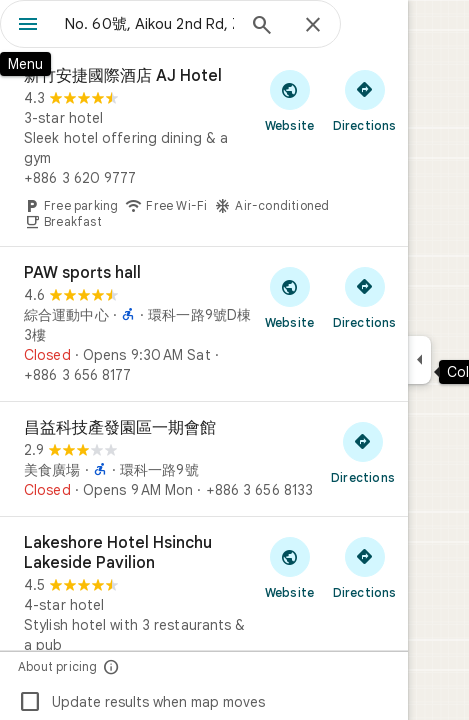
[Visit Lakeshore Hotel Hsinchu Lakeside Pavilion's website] (289, 567)
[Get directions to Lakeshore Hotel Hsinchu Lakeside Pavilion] (364, 567)
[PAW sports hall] (204, 324)
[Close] (313, 26)
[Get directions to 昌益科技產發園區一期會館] (363, 452)
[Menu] (28, 26)
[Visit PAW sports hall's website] (289, 297)
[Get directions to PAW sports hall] (364, 297)
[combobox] (149, 24)
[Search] (262, 27)
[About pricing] (111, 666)
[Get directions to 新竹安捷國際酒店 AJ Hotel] (364, 100)
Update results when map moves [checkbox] (141, 702)
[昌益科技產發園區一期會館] (204, 459)
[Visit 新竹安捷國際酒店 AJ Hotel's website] (289, 100)
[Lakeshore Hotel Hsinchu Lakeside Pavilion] (204, 617)
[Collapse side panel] (419, 360)
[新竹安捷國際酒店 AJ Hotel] (204, 148)
